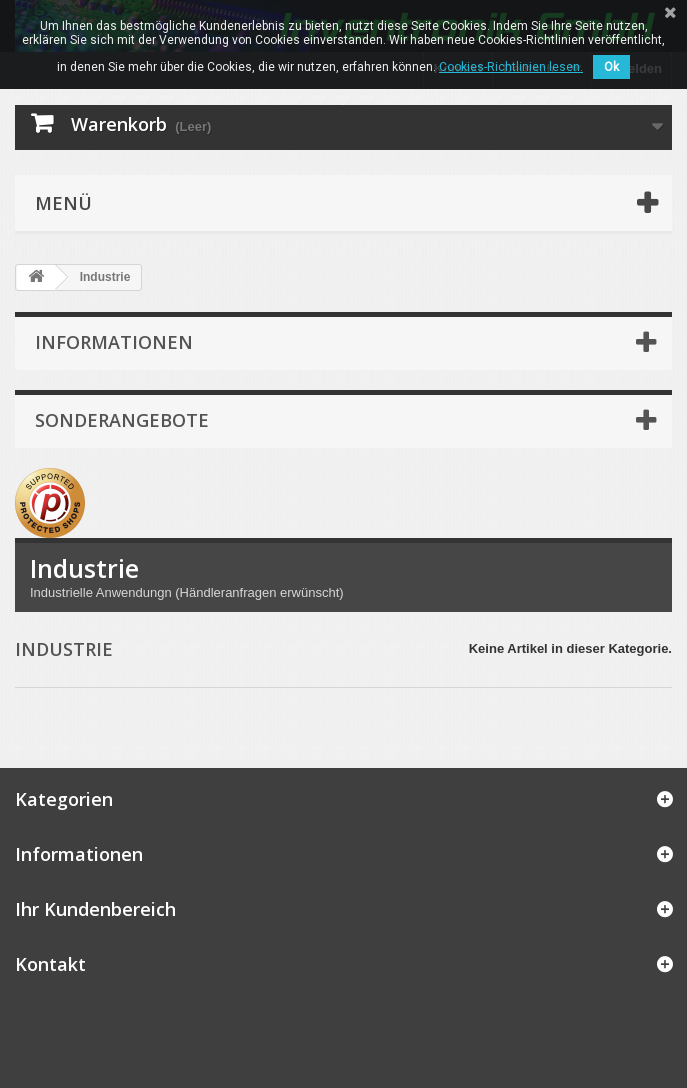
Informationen (114, 342)
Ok (611, 67)
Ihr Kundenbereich (95, 909)
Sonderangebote (122, 420)
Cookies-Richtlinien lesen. (511, 67)
